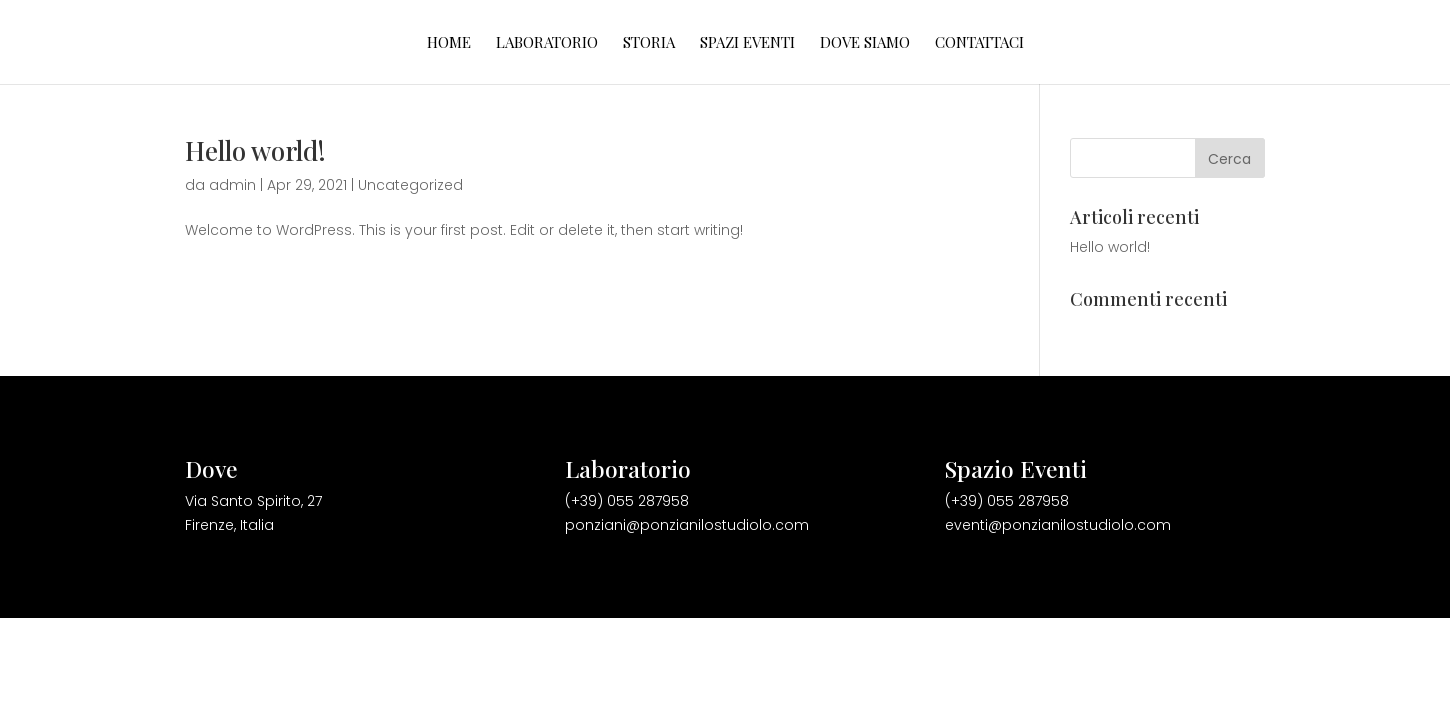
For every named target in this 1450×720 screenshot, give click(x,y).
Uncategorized (410, 185)
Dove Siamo (865, 43)
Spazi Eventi (747, 43)
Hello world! (255, 150)
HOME (449, 43)
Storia (649, 43)
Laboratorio (547, 43)
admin (232, 185)
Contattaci (979, 43)
